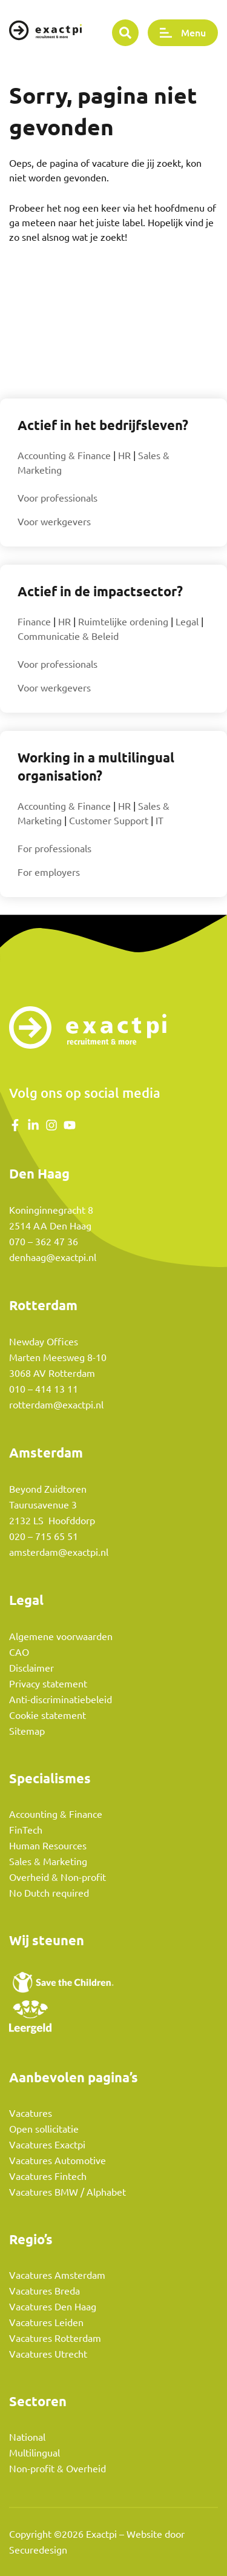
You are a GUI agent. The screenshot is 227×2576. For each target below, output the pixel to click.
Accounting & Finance (64, 455)
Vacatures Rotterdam (55, 2338)
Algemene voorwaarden (61, 1636)
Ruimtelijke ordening (123, 621)
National (27, 2437)
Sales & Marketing (48, 1861)
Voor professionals (57, 498)
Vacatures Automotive (57, 2160)
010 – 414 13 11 (43, 1389)
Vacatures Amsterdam (57, 2275)
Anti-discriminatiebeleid (60, 1699)
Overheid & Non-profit (57, 1877)
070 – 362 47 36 (43, 1241)
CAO (19, 1652)
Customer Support (108, 820)
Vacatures (30, 2113)
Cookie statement (47, 1715)
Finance (34, 621)
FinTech (25, 1829)
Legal (187, 621)
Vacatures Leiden (46, 2322)
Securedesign (38, 2549)
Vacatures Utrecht (48, 2354)
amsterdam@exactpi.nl (58, 1552)
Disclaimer (31, 1668)
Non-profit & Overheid (57, 2468)
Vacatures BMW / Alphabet (67, 2192)
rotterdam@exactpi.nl (56, 1404)
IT (159, 820)
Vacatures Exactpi (47, 2144)
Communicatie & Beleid (68, 636)
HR (124, 455)
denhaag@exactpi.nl (52, 1257)
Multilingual (34, 2452)
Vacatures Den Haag (52, 2306)
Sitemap (27, 1731)
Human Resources (48, 1845)
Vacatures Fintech (48, 2176)
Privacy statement (48, 1683)
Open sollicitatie (44, 2129)
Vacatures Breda (44, 2290)
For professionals (54, 848)
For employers (49, 872)
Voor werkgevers (54, 521)
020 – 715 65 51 (43, 1536)
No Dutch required (49, 1893)
